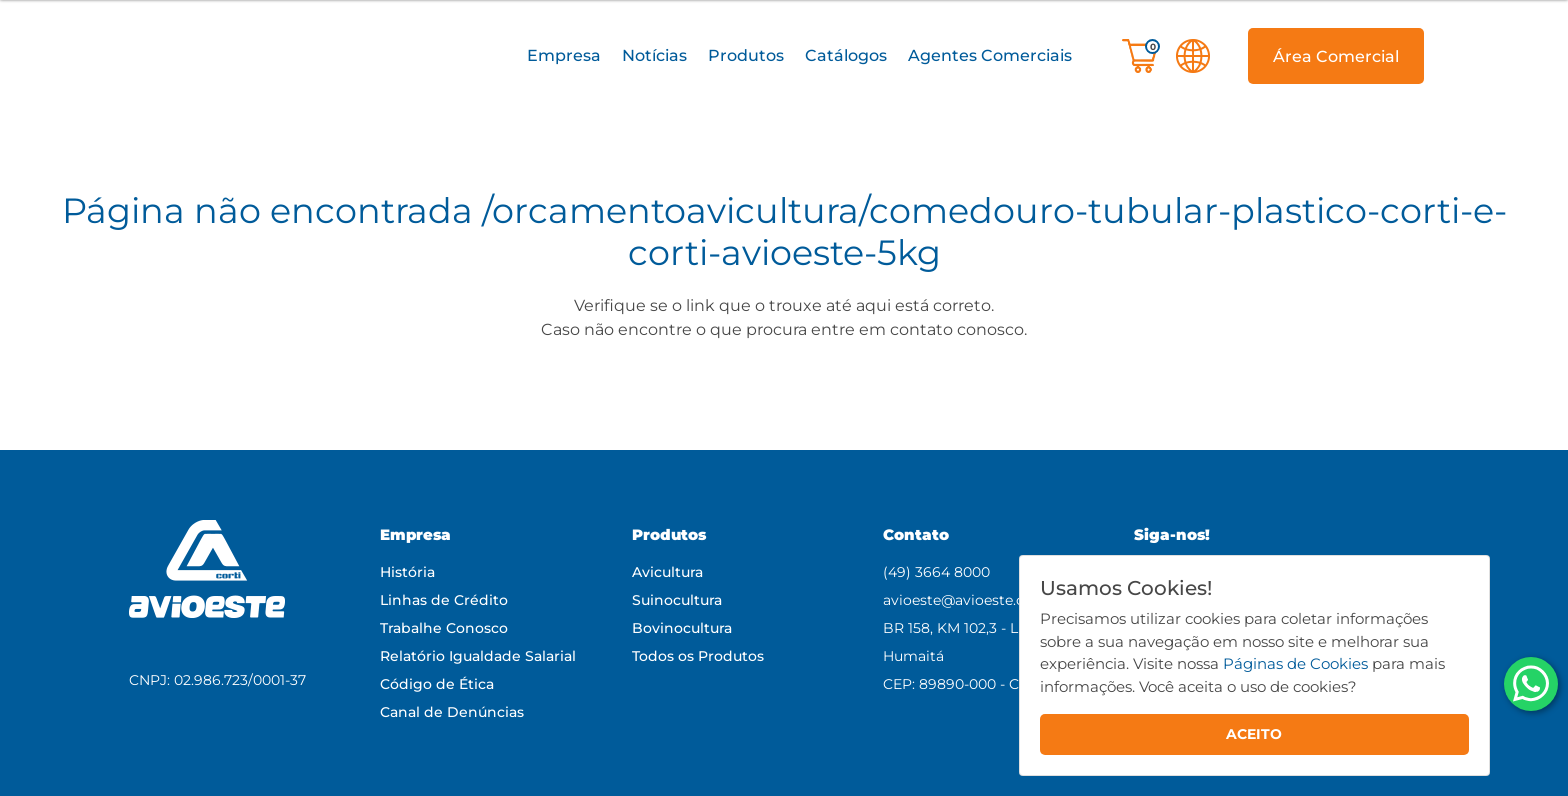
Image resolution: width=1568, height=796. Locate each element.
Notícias (654, 55)
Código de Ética (437, 684)
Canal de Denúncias (452, 712)
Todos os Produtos (698, 656)
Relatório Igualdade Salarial (478, 656)
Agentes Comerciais (990, 55)
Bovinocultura (682, 628)
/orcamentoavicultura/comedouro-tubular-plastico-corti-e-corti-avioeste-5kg (994, 231)
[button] (563, 56)
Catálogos (846, 55)
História (407, 572)
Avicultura (667, 572)
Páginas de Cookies (1295, 663)
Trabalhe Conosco (444, 628)
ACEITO (1254, 734)
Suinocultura (677, 600)
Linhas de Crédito (444, 600)
